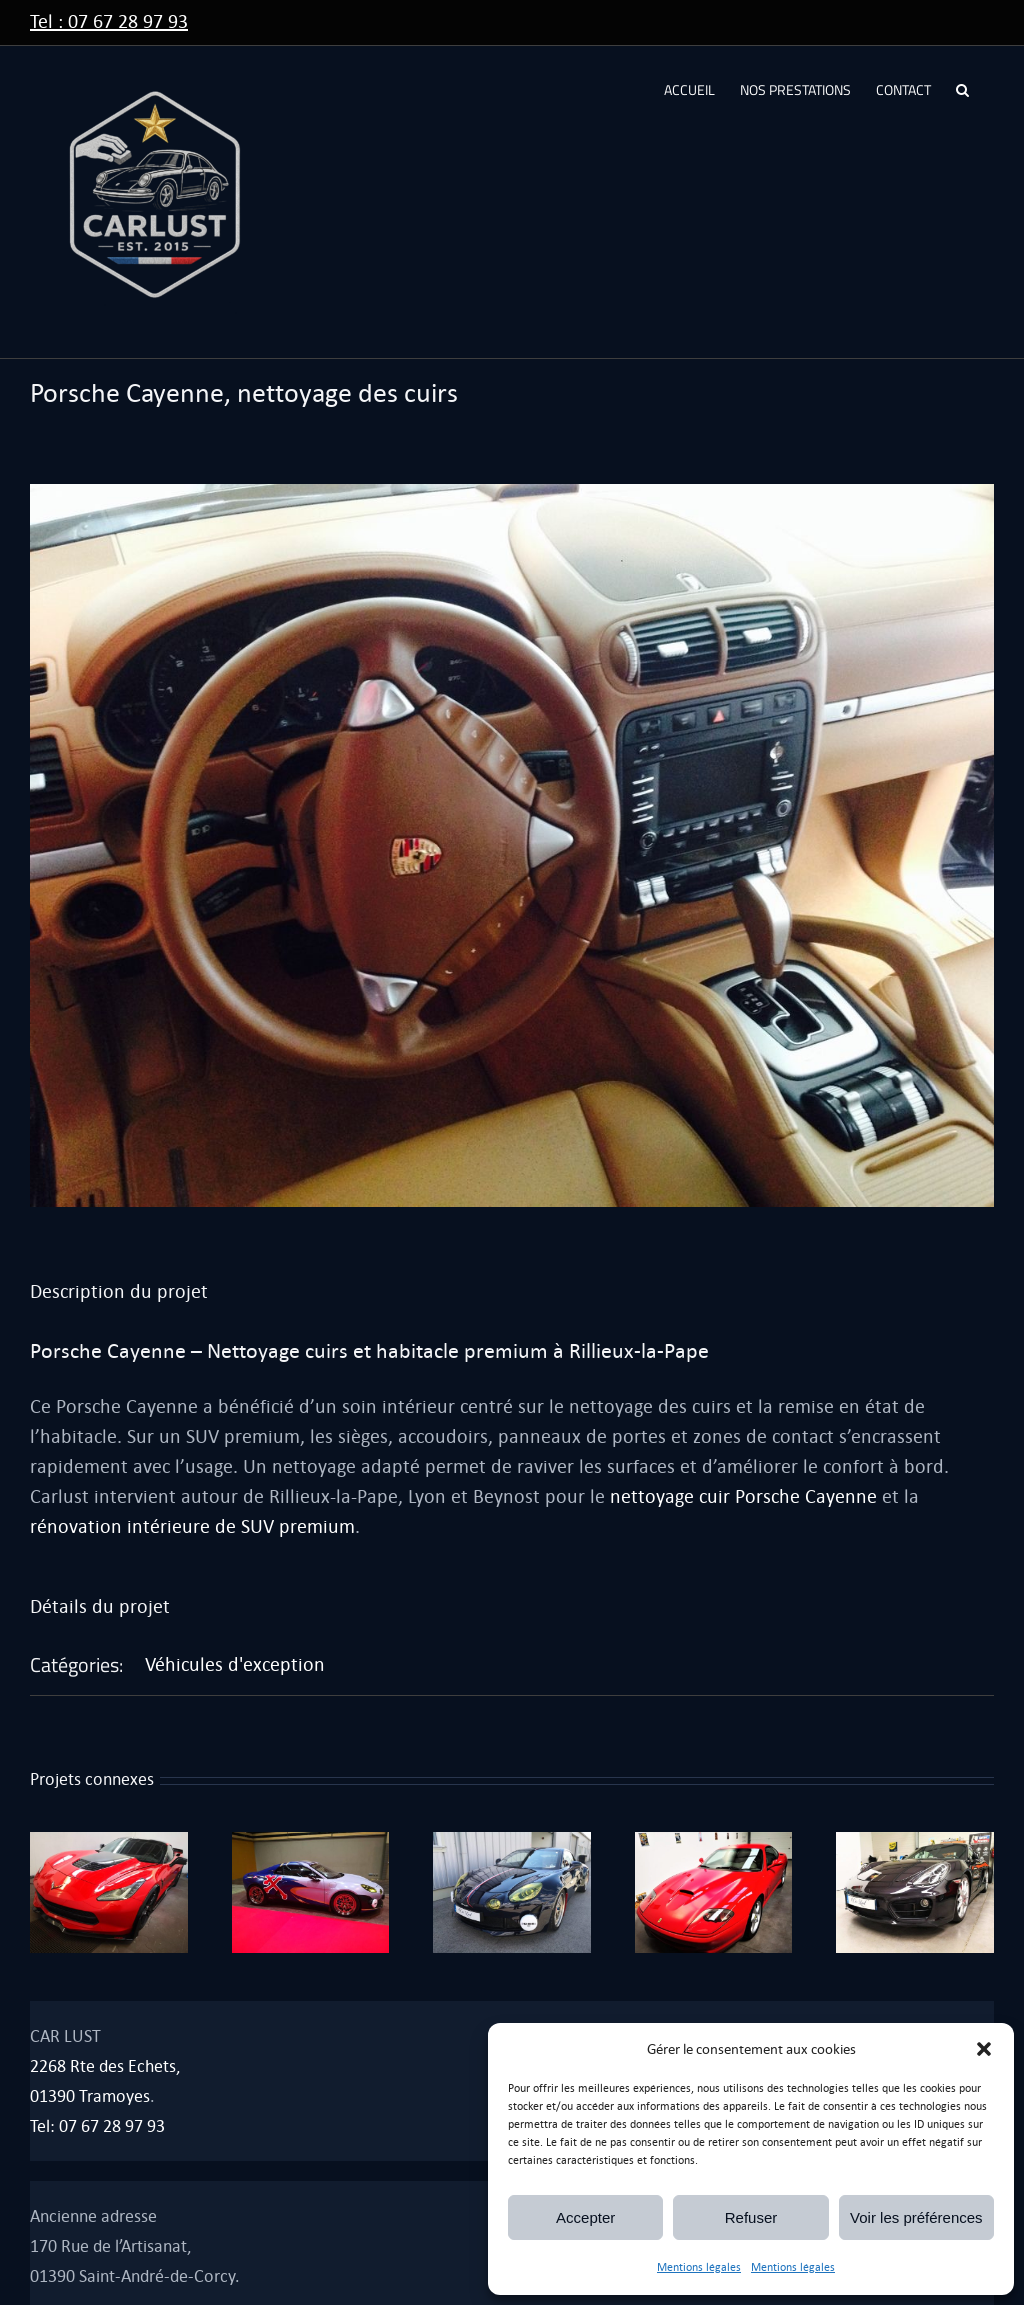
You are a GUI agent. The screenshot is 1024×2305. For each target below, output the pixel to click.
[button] (984, 2049)
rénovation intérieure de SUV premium (192, 1526)
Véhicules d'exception (235, 1664)
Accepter (585, 2217)
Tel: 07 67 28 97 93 (97, 2126)
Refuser (751, 2217)
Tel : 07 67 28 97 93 (109, 21)
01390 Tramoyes (90, 2096)
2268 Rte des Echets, (105, 2066)
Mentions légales (699, 2267)
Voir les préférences (916, 2217)
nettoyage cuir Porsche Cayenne (743, 1496)
